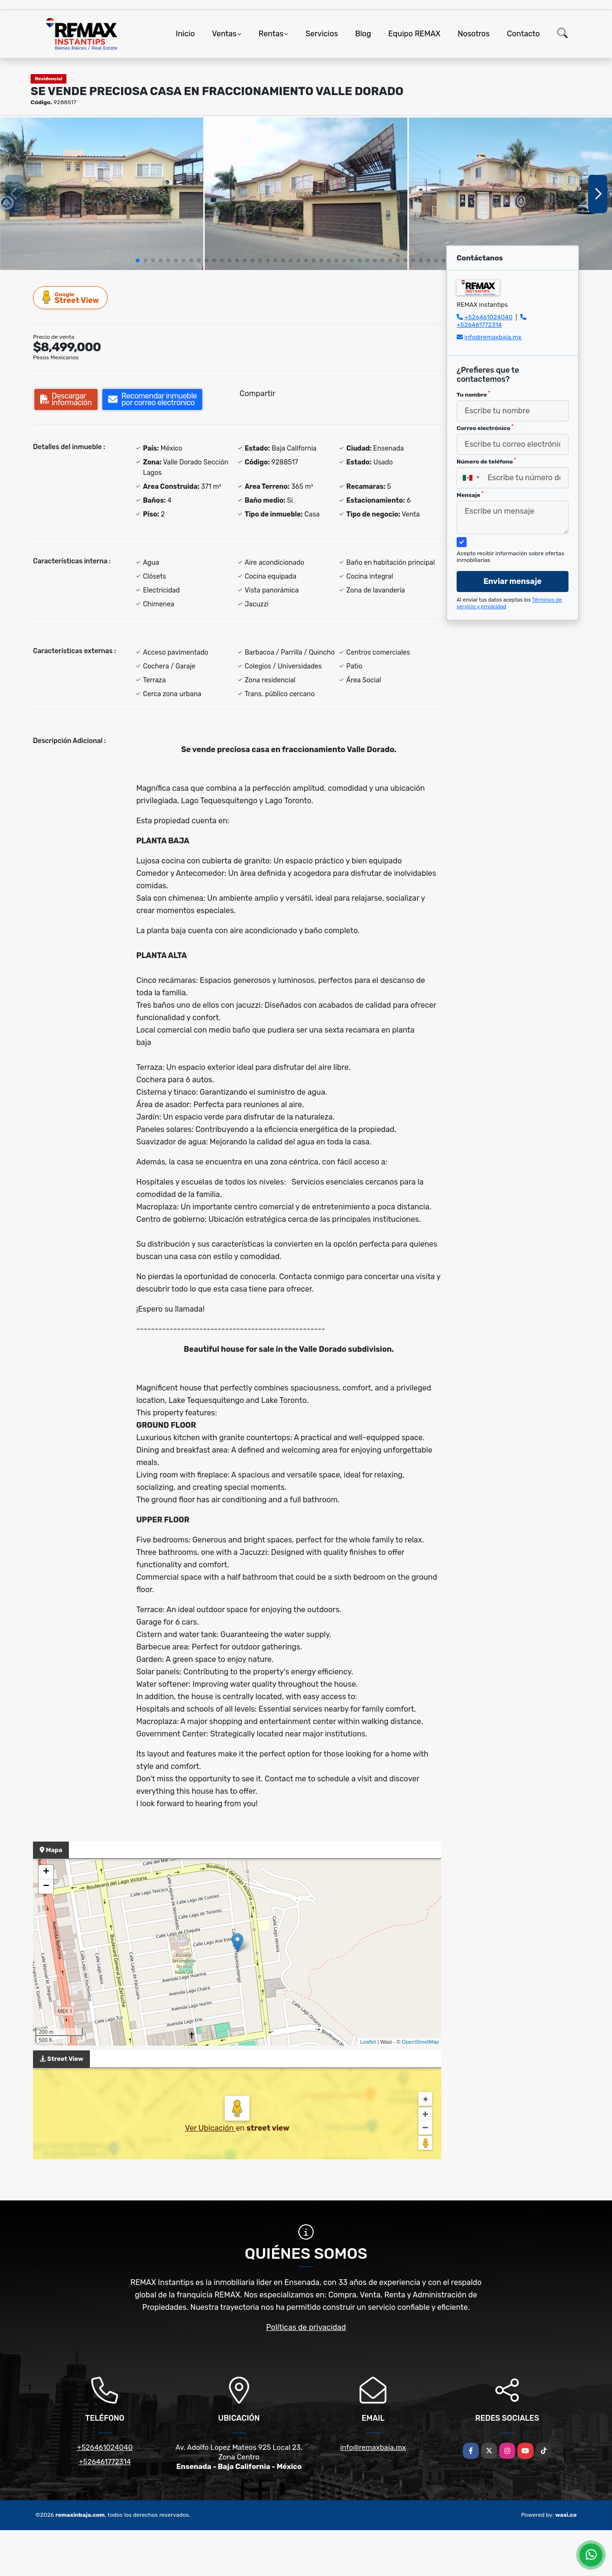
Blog (363, 33)
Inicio (185, 33)
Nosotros (474, 33)
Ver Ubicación (210, 2128)
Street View (70, 297)
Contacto (523, 33)
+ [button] (46, 1872)
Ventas (224, 33)
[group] (101, 193)
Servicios (322, 33)
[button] (138, 260)
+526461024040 (488, 317)
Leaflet (368, 2042)
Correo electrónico (485, 427)
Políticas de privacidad (306, 2327)
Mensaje (470, 494)
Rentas (271, 33)
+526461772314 (479, 324)
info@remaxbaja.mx (492, 337)
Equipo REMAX (414, 33)
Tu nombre (473, 394)
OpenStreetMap (420, 2042)
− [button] (46, 1886)
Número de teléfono (486, 461)
